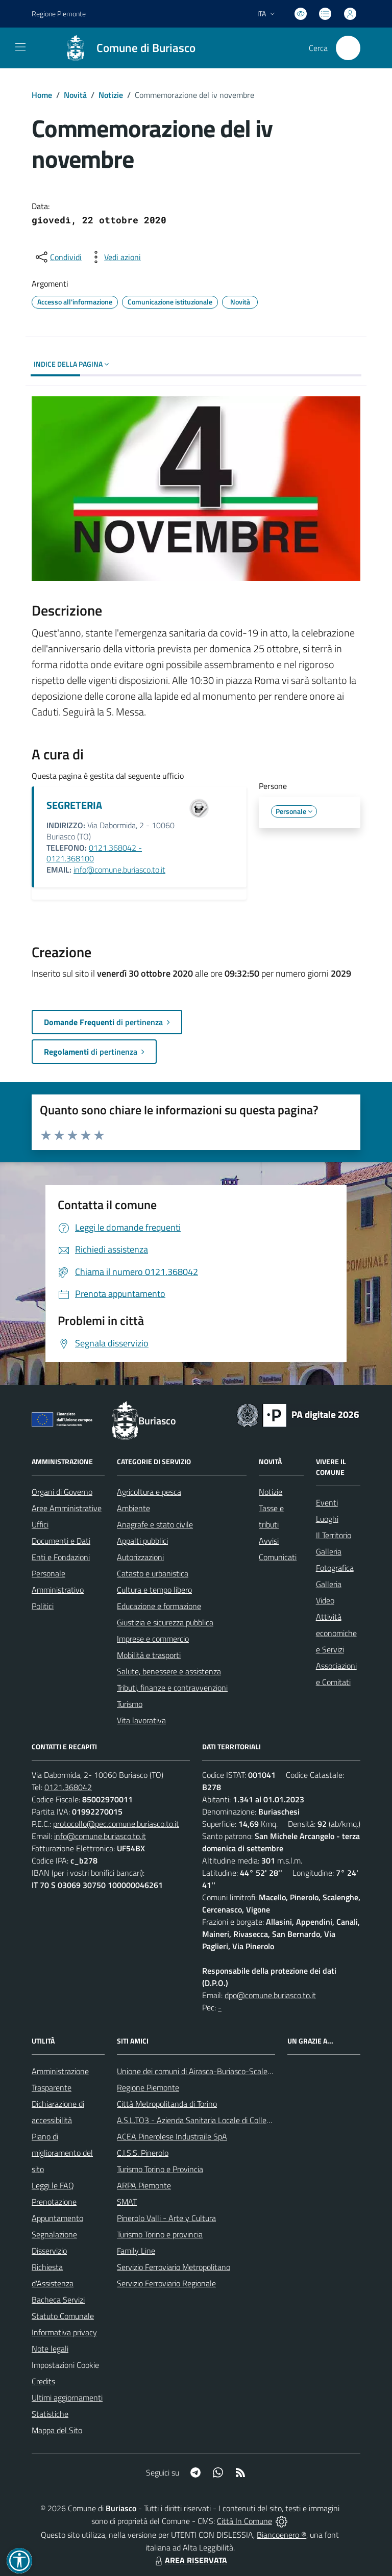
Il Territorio (333, 1535)
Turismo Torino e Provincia (160, 2169)
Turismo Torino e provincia (160, 2234)
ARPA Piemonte (144, 2185)
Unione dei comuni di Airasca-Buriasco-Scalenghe (201, 2071)
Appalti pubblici (142, 1541)
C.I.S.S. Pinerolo (142, 2153)
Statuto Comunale (63, 2316)
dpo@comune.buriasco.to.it (270, 1995)
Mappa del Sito (57, 2430)
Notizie (111, 95)
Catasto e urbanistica (152, 1573)
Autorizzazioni (140, 1557)
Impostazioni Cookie (65, 2365)
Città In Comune (244, 2521)
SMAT (127, 2202)
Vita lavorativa (141, 1720)
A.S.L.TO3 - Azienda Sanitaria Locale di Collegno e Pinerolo (216, 2120)
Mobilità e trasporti (149, 1655)
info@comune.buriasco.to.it (119, 869)
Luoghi (327, 1519)
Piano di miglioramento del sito (62, 2152)
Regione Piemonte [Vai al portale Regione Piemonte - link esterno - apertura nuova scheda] (59, 13)
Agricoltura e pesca (149, 1492)
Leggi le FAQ (53, 2185)
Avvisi (269, 1541)
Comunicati (278, 1557)
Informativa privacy (64, 2332)
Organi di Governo (62, 1492)
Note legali (50, 2348)
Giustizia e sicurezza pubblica (165, 1622)
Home (42, 95)
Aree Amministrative (67, 1508)
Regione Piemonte (148, 2087)
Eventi (327, 1502)
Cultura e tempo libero (154, 1590)
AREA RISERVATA (190, 2560)
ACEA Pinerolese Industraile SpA (172, 2136)
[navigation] (20, 47)
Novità (75, 95)
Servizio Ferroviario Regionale (166, 2283)
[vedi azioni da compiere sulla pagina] (114, 257)
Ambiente (133, 1508)
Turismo (129, 1704)
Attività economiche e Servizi (336, 1633)
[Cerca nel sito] (348, 48)
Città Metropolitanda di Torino (167, 2104)
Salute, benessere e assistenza (169, 1671)
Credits (43, 2381)
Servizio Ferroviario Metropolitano (173, 2267)
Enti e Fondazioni (61, 1557)
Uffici (40, 1524)
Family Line (136, 2251)
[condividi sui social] (58, 257)
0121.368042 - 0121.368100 (94, 853)
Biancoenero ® (281, 2535)
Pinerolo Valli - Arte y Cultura (166, 2218)
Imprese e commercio (153, 1639)
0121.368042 (68, 1787)
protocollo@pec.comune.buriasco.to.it (116, 1824)
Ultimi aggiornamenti (67, 2397)
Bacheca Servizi (58, 2299)
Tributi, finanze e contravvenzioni (172, 1687)
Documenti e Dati (61, 1541)
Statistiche (50, 2414)
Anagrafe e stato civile (155, 1524)
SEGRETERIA (74, 805)
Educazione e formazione (159, 1606)
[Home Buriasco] (125, 48)
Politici (43, 1606)
